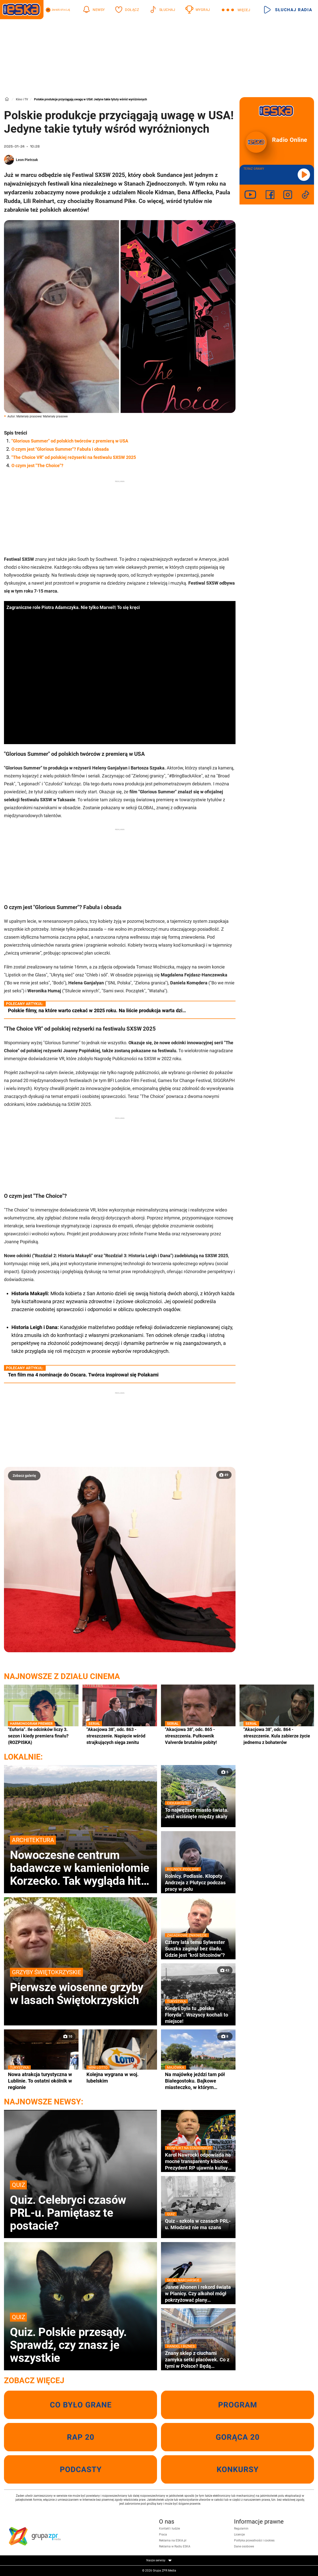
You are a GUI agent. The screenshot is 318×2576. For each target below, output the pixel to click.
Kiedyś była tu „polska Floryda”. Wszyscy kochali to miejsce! (198, 2014)
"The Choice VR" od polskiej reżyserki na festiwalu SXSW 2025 (73, 457)
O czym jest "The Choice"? (37, 465)
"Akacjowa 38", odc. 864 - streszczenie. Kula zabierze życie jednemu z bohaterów (276, 1735)
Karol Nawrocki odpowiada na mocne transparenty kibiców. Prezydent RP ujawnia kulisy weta (198, 2161)
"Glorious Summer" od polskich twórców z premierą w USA (69, 440)
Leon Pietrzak (27, 160)
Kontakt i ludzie (169, 2528)
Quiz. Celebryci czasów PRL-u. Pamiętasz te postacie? (80, 2206)
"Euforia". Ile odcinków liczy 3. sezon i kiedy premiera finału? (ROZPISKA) (41, 1735)
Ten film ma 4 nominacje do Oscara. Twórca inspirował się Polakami (83, 1375)
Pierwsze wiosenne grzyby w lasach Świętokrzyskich (80, 1987)
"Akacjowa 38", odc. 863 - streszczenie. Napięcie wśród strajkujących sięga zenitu (119, 1735)
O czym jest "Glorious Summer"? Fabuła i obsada (60, 449)
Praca (163, 2534)
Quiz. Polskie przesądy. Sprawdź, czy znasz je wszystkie (80, 2338)
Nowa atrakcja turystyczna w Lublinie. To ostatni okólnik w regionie (41, 2080)
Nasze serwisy (159, 2560)
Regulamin (241, 2528)
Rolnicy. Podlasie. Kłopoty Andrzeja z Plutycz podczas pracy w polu (198, 1882)
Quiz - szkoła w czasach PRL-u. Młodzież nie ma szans (198, 2224)
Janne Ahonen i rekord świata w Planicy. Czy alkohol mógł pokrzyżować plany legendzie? (198, 2293)
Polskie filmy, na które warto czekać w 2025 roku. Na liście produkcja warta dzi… (97, 1010)
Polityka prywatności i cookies (254, 2540)
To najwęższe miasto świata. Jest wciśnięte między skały (198, 1813)
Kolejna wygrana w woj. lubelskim (119, 2077)
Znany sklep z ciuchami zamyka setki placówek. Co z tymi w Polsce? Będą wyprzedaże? (198, 2359)
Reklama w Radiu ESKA (174, 2546)
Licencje (239, 2534)
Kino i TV (22, 99)
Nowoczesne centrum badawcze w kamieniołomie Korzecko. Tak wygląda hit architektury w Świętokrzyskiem (80, 1861)
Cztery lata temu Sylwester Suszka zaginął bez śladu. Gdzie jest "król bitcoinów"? (198, 1948)
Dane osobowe (244, 2546)
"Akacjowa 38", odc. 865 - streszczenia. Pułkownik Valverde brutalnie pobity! (198, 1735)
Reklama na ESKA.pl (172, 2540)
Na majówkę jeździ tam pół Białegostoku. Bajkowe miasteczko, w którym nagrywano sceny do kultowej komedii (198, 2081)
